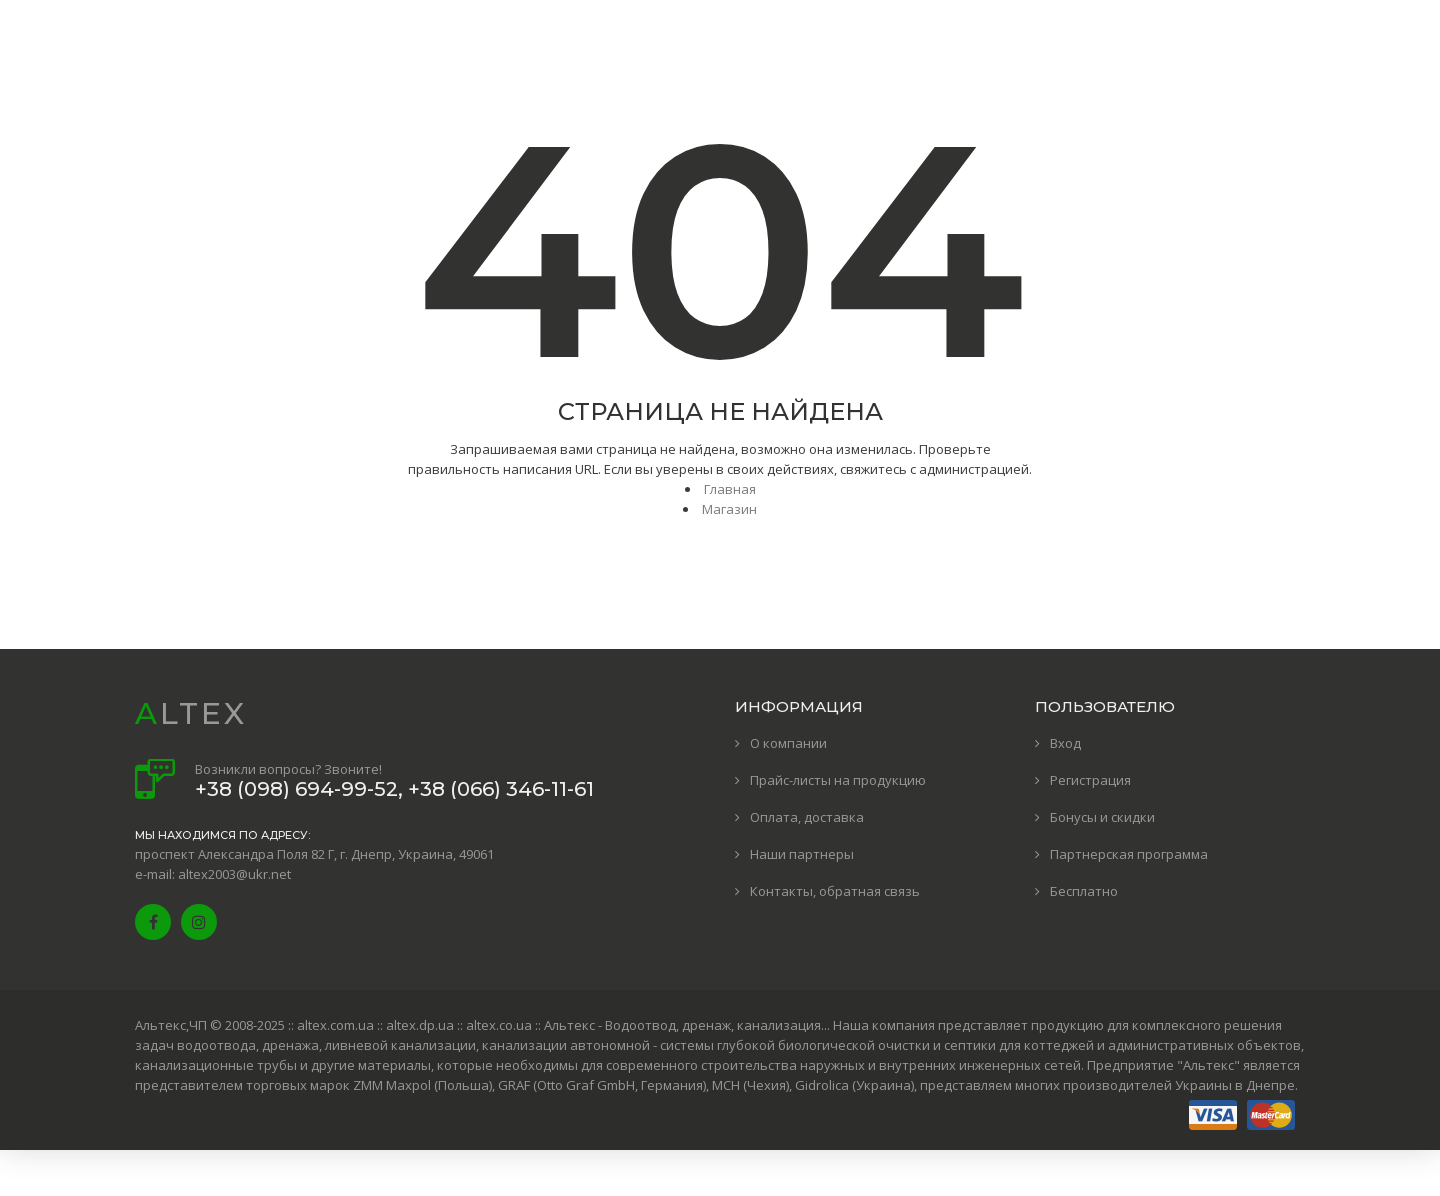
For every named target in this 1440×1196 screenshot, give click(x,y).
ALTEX (191, 713)
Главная (730, 489)
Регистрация (1090, 780)
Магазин (729, 509)
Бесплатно (1084, 891)
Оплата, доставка (807, 817)
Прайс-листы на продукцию (838, 780)
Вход (1065, 743)
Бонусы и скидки (1102, 817)
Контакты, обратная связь (835, 891)
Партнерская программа (1129, 854)
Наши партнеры (802, 854)
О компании (788, 743)
